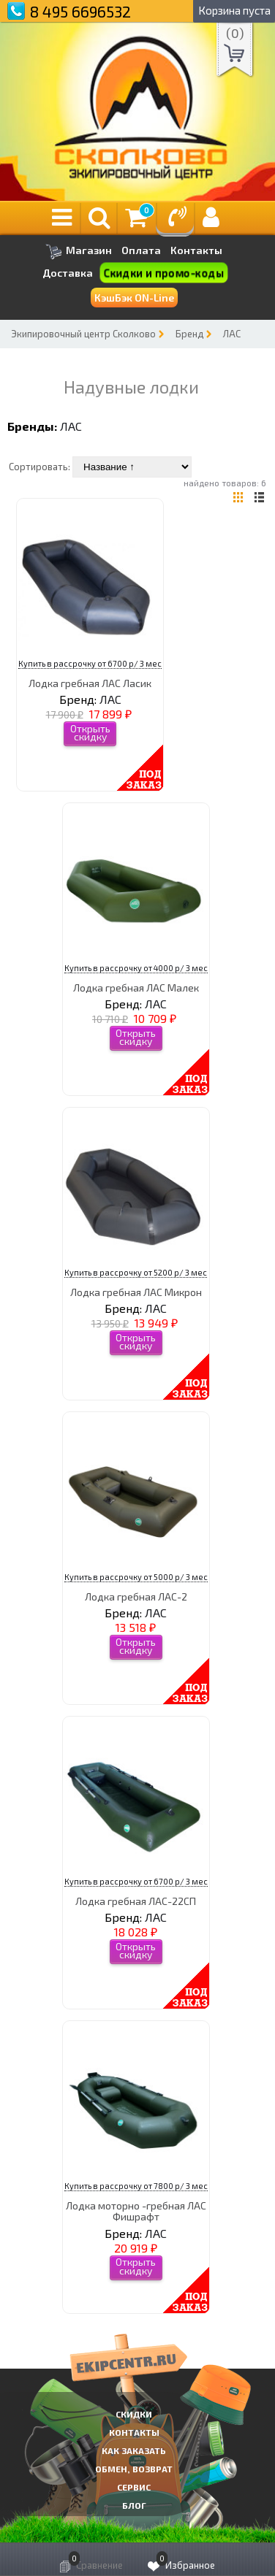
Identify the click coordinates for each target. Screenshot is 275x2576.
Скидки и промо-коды (164, 273)
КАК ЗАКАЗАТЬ (134, 2450)
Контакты (196, 250)
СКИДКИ (134, 2414)
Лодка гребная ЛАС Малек (136, 987)
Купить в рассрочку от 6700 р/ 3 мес (90, 663)
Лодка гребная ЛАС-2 (136, 1596)
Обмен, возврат (134, 2469)
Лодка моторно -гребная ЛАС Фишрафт (136, 2211)
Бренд (189, 334)
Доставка (67, 273)
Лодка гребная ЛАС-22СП (135, 1901)
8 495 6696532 (80, 11)
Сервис (134, 2487)
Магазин (78, 251)
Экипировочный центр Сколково (83, 334)
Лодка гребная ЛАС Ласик (90, 683)
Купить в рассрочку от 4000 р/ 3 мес (136, 968)
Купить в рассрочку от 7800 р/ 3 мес (136, 2185)
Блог (134, 2505)
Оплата (141, 250)
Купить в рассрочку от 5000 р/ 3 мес (136, 1577)
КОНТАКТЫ (134, 2432)
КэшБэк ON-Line (134, 297)
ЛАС (232, 334)
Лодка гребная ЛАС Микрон (136, 1292)
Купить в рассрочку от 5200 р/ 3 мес (135, 1272)
